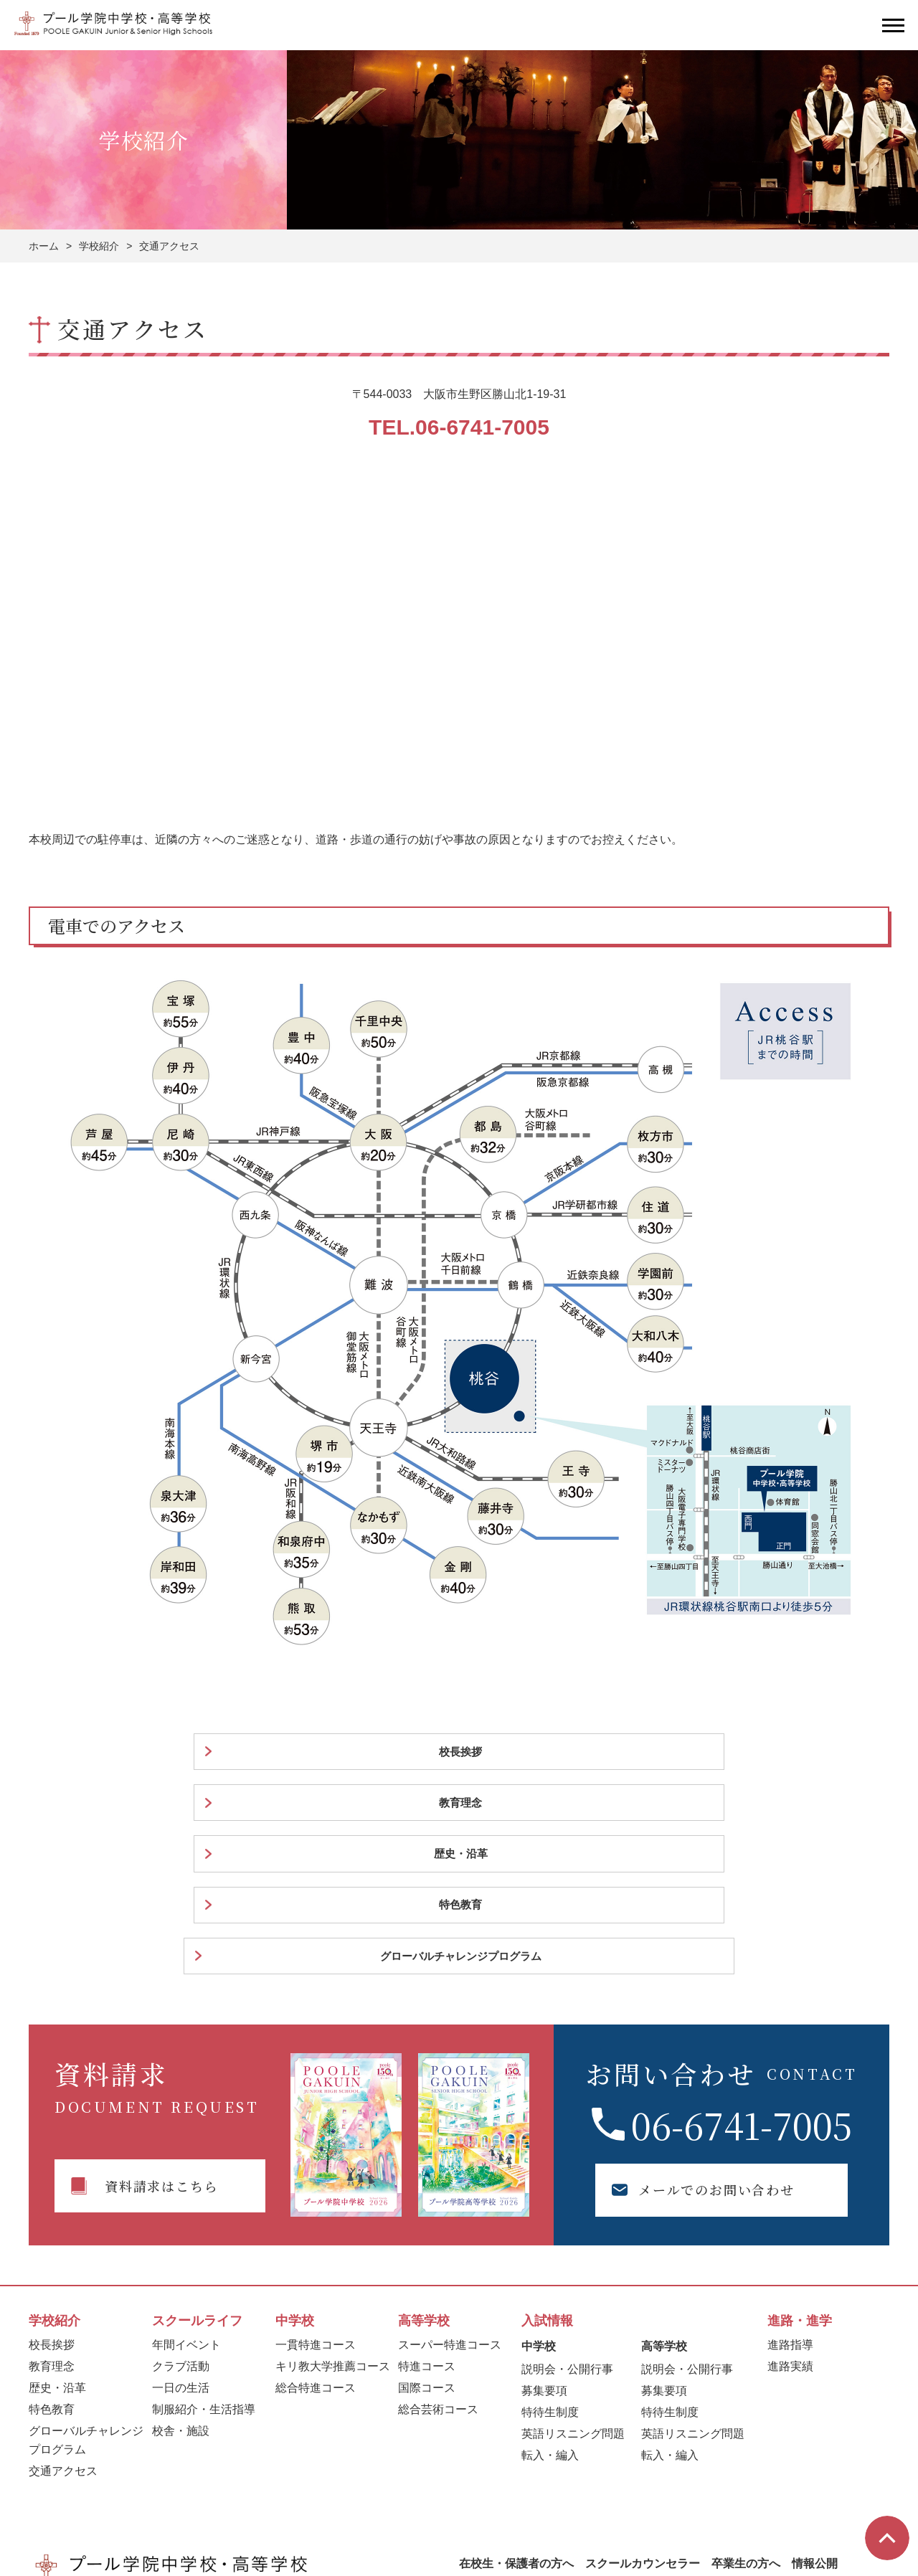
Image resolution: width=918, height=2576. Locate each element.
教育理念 (275, 1753)
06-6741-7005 (741, 1922)
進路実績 (790, 2165)
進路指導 (790, 2143)
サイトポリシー (744, 2483)
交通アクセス (63, 2269)
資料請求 (658, 2428)
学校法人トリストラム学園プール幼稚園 (480, 2484)
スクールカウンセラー (642, 2362)
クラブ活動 (180, 2165)
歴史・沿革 (441, 1753)
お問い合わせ (816, 2428)
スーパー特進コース (449, 2143)
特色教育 (606, 1753)
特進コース (426, 2165)
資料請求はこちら (161, 1984)
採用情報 (482, 2380)
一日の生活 (180, 2186)
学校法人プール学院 (93, 2483)
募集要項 (544, 2189)
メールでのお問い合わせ (701, 1988)
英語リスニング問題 (573, 2232)
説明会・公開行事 (567, 2167)
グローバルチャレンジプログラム (794, 1753)
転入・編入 (550, 2254)
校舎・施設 (180, 2229)
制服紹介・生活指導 (203, 2208)
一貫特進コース (315, 2143)
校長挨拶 (109, 1753)
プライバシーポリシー (839, 2483)
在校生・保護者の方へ (516, 2362)
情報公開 (815, 2362)
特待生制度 (550, 2211)
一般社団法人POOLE (351, 2483)
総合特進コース (315, 2186)
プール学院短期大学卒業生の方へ (222, 2484)
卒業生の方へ (745, 2362)
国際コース (426, 2186)
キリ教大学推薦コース (332, 2165)
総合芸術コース (438, 2208)
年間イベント (186, 2143)
